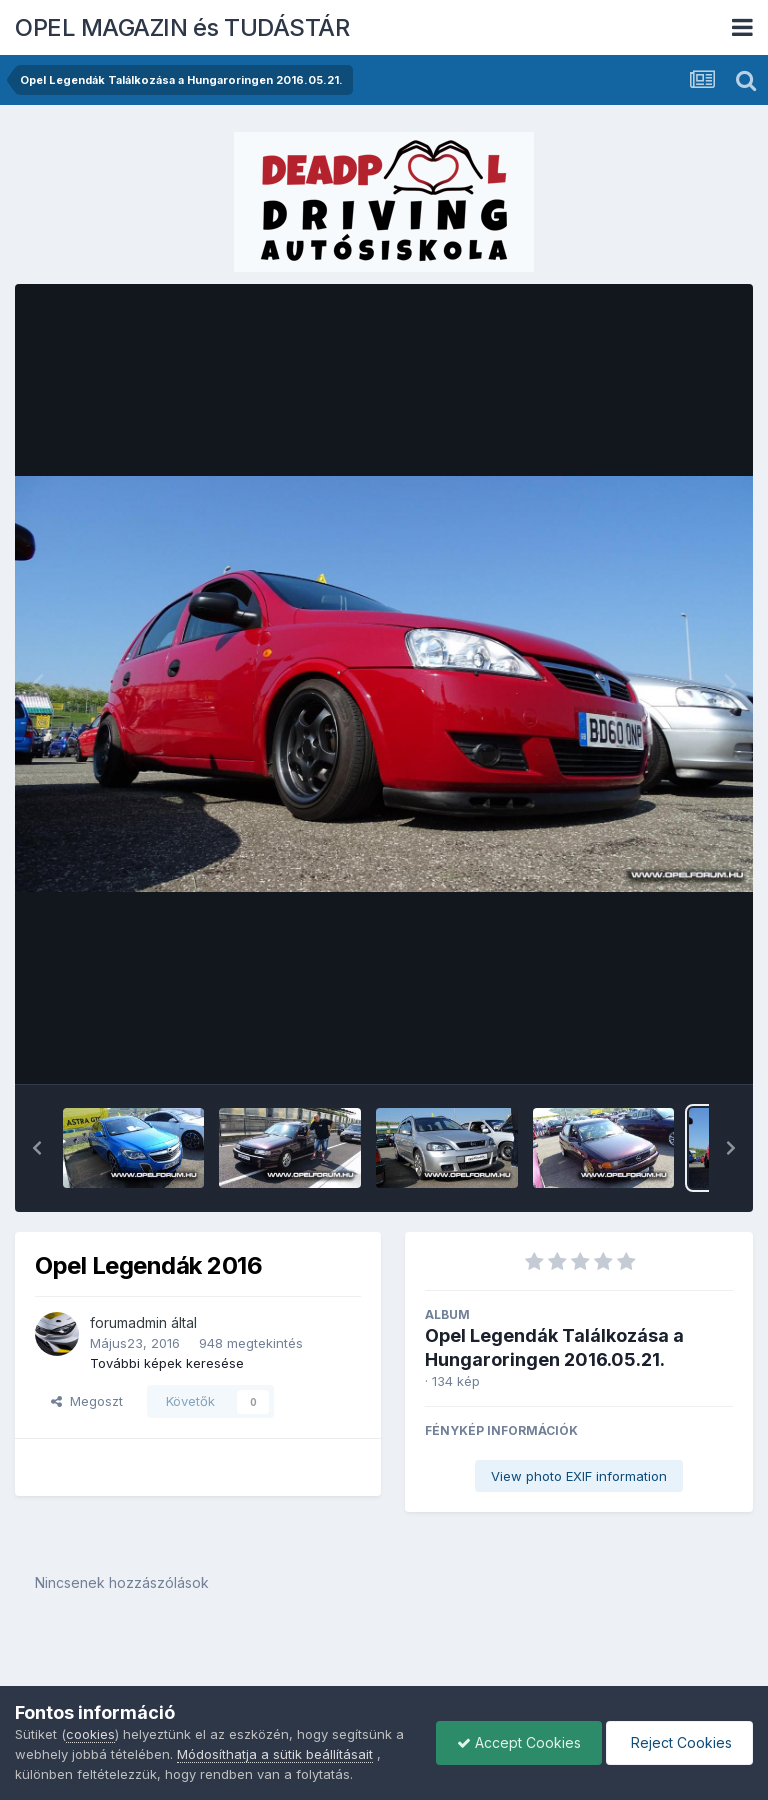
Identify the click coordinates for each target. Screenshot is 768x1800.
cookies (90, 1734)
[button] (37, 1148)
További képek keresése (167, 1363)
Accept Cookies (519, 1742)
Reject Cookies (679, 1742)
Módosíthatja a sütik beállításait (275, 1754)
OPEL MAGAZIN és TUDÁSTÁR (182, 27)
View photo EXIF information (579, 1476)
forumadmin (128, 1322)
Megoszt (87, 1401)
